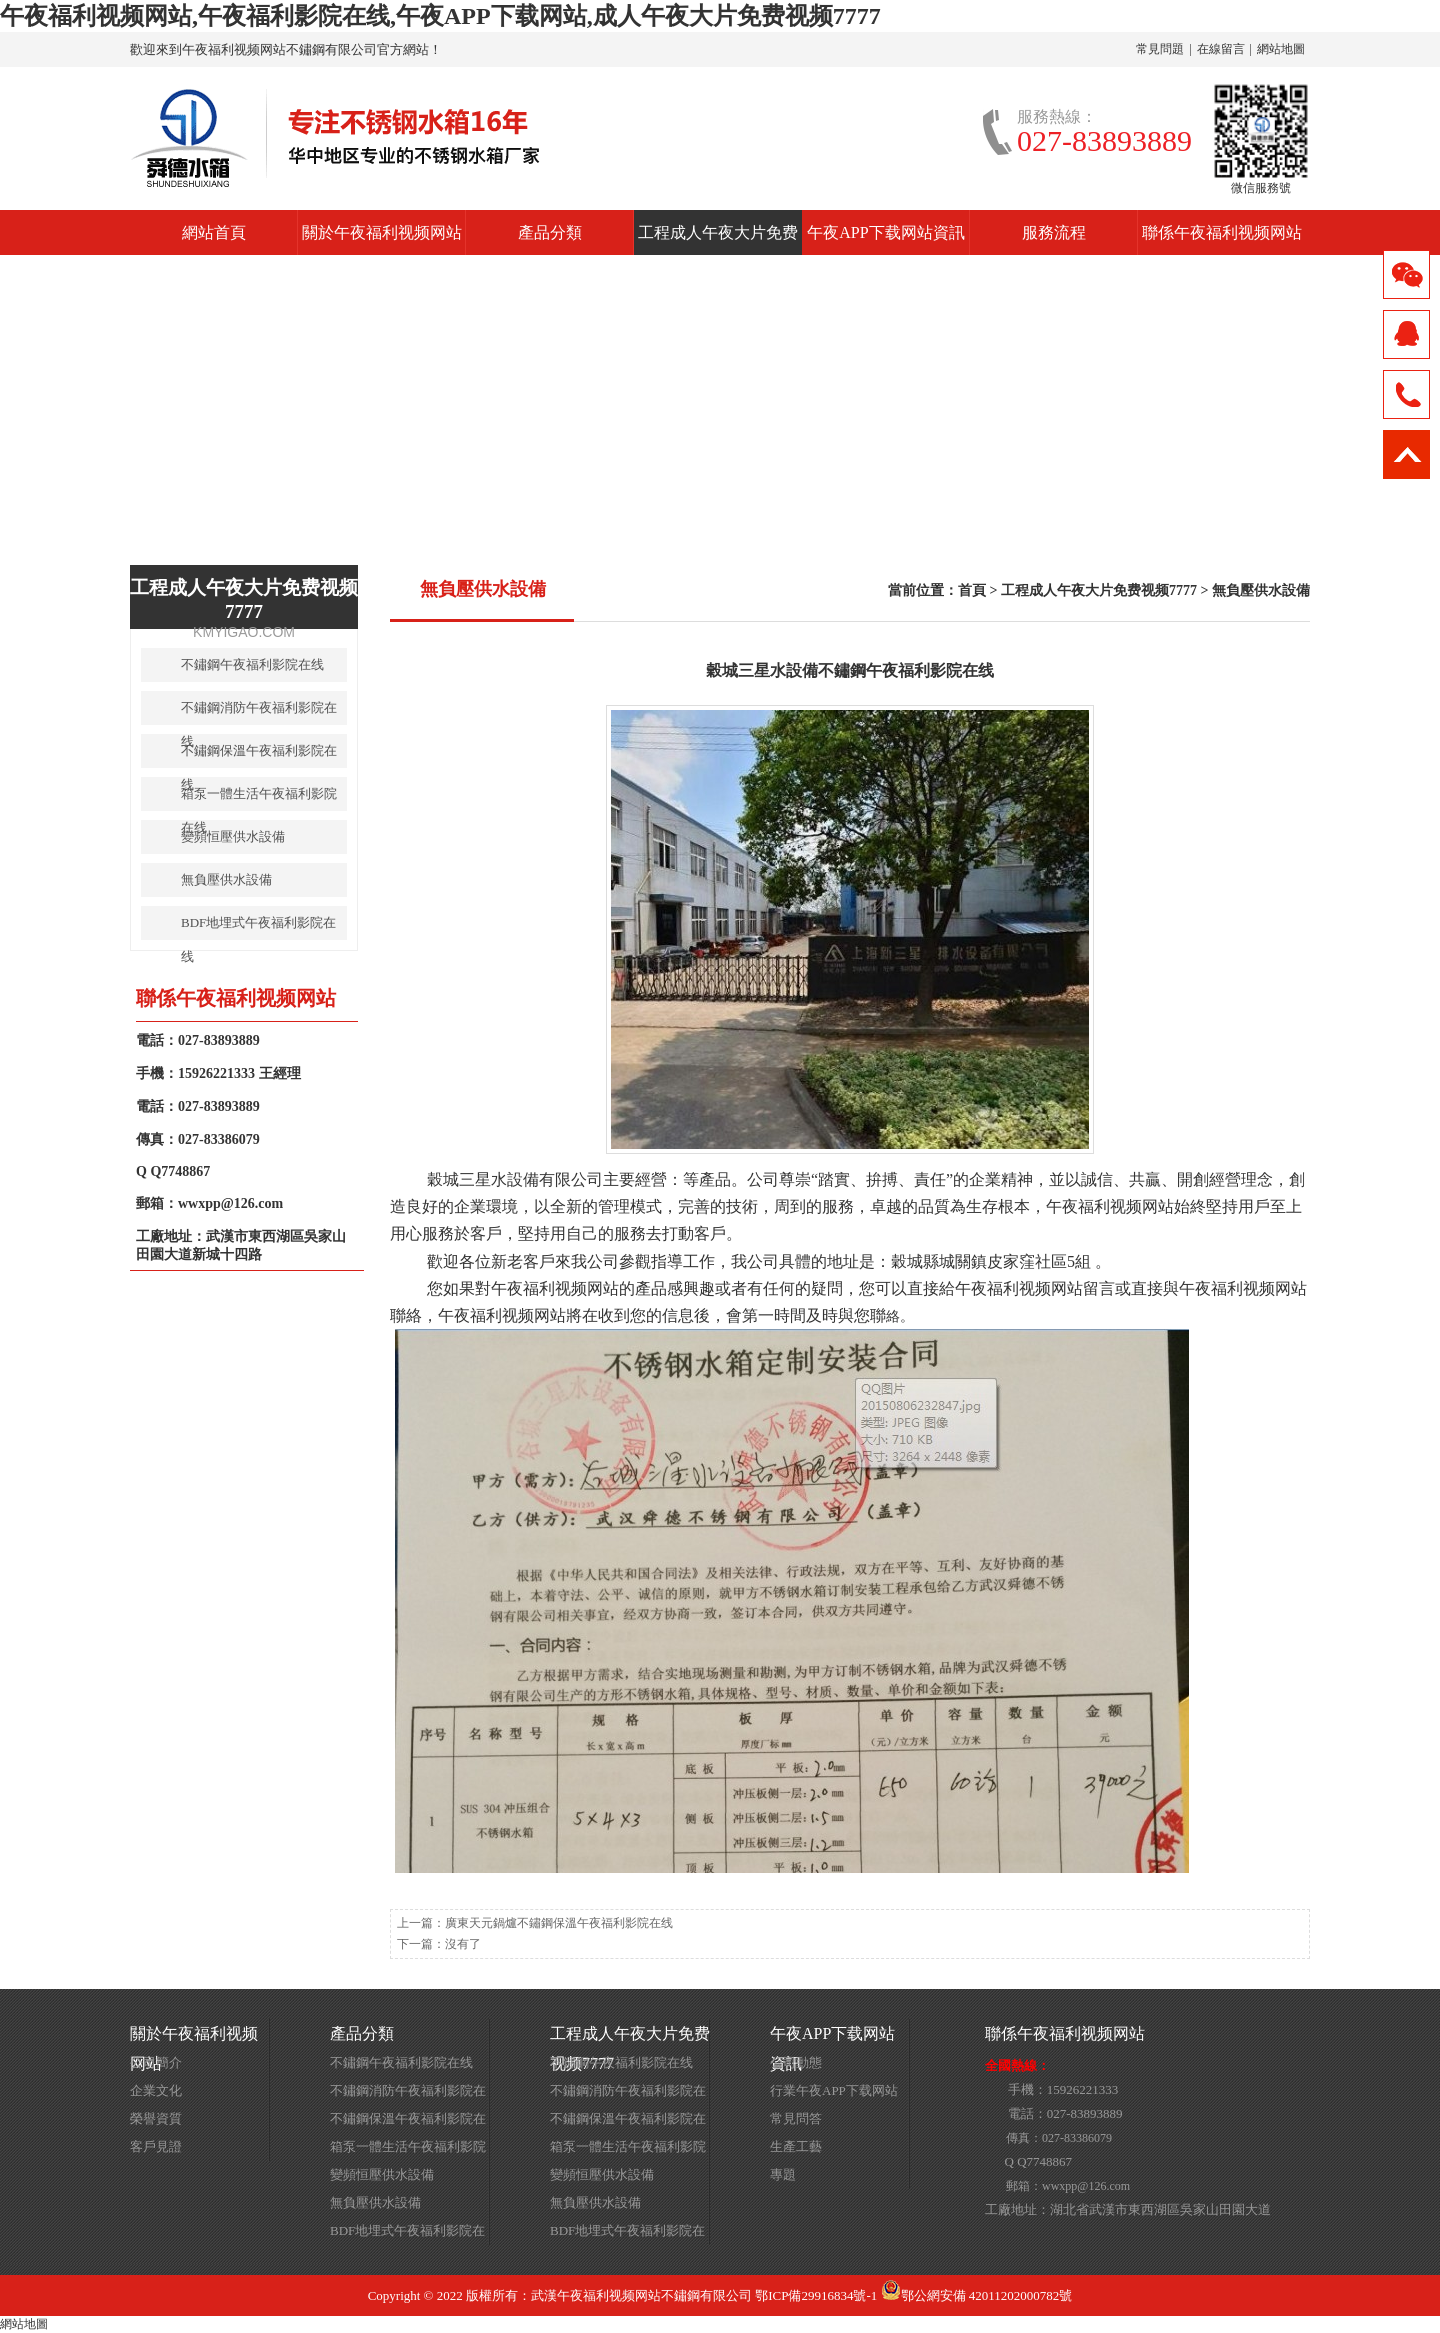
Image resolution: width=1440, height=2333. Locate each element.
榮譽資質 (156, 2118)
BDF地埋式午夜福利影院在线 (258, 927)
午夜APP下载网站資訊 (885, 232)
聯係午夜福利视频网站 (1222, 232)
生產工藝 (796, 2146)
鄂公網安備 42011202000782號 (977, 2295)
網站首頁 (214, 232)
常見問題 (1160, 49)
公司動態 (796, 2062)
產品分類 (550, 232)
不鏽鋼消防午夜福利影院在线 (259, 712)
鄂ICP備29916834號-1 (816, 2295)
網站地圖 (1281, 49)
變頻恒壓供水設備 (233, 836)
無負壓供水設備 (1261, 590)
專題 (783, 2174)
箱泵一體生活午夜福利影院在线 (259, 798)
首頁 (972, 590)
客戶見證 (156, 2146)
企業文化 (156, 2090)
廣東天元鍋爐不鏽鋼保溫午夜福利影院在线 (559, 1923)
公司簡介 (156, 2062)
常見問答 (796, 2118)
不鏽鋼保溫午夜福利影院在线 (259, 755)
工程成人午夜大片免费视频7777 (718, 239)
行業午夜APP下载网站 (834, 2090)
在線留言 (1221, 49)
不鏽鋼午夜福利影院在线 (252, 664)
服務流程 (1054, 232)
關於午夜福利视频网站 (382, 232)
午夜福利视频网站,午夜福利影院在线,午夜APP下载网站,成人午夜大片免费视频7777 (440, 16)
